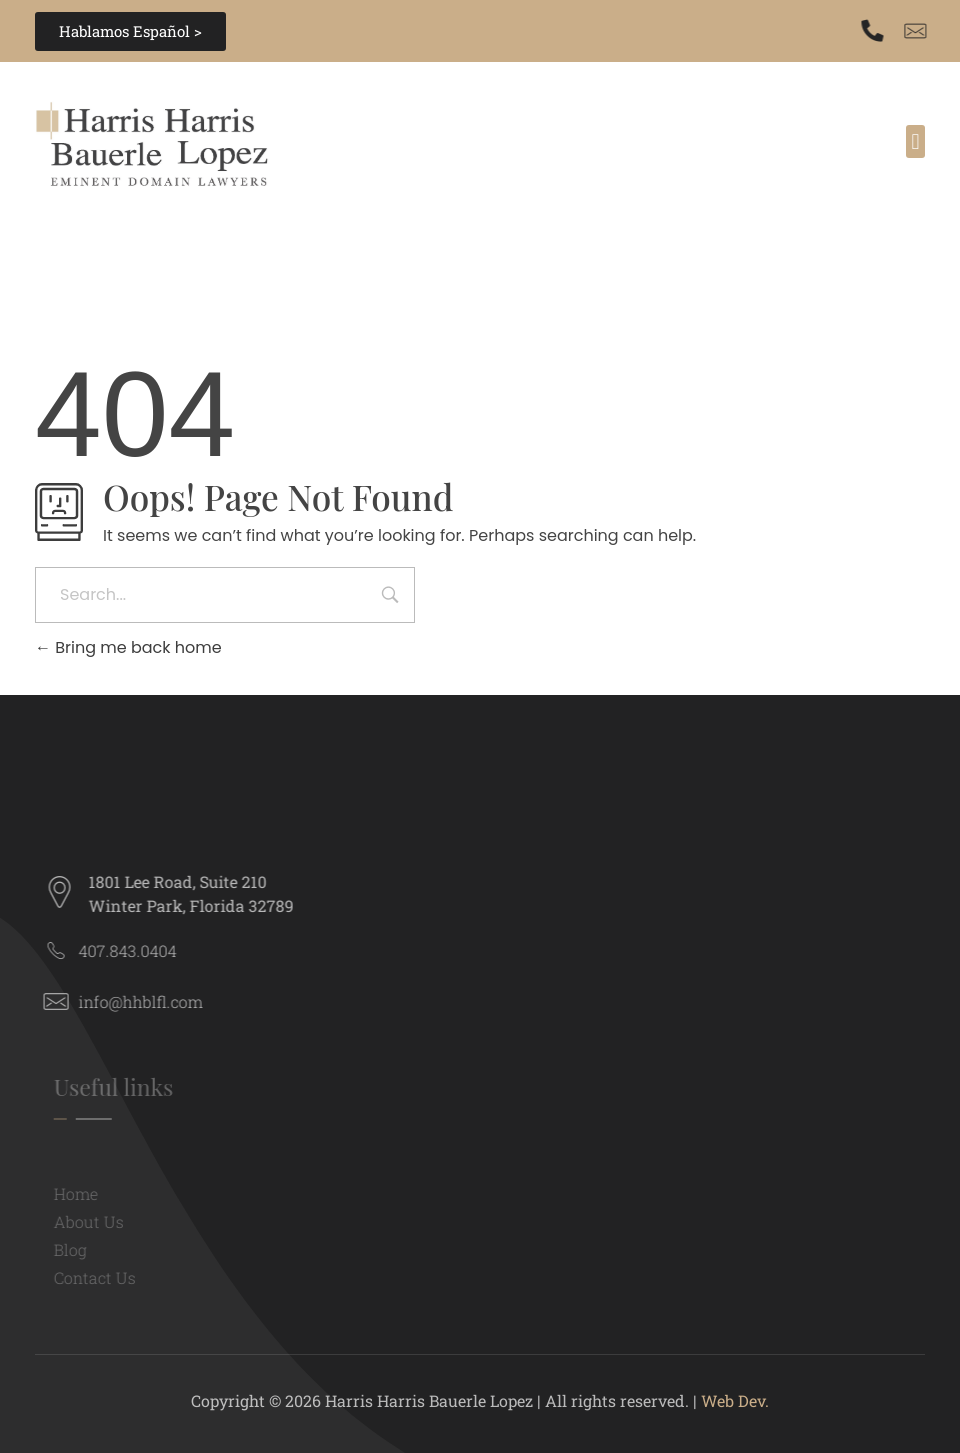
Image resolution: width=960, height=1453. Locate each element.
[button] (915, 141)
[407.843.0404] (875, 31)
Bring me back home (128, 647)
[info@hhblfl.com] (63, 1001)
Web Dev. (735, 1400)
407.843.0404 (135, 950)
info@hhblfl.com (148, 1001)
